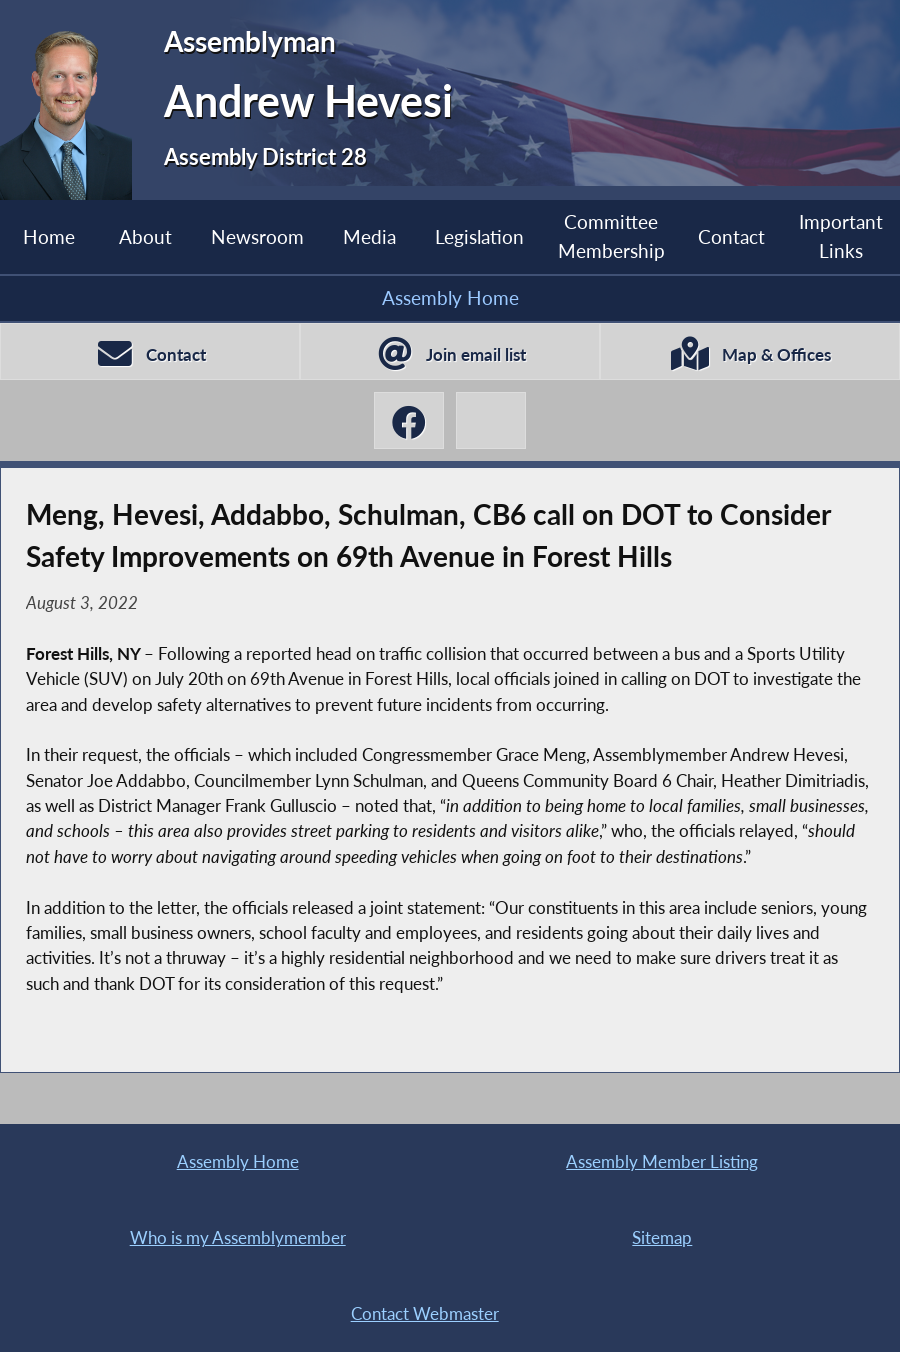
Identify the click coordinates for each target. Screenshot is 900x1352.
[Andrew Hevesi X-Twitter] (491, 420)
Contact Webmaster (425, 1313)
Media (369, 236)
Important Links (841, 236)
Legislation (479, 236)
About (145, 236)
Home (49, 236)
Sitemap (662, 1237)
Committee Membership (611, 236)
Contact (731, 236)
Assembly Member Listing (662, 1161)
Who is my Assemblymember (238, 1237)
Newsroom (257, 236)
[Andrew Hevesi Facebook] (409, 420)
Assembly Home (450, 297)
